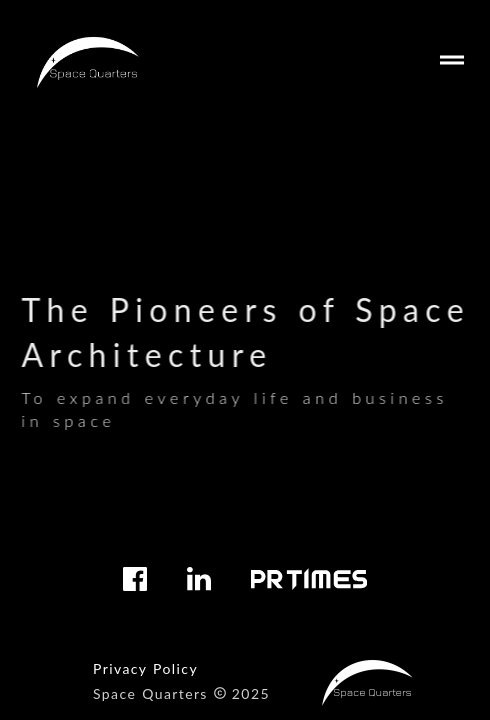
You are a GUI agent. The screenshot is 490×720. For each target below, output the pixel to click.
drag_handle (452, 60)
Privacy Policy (145, 668)
